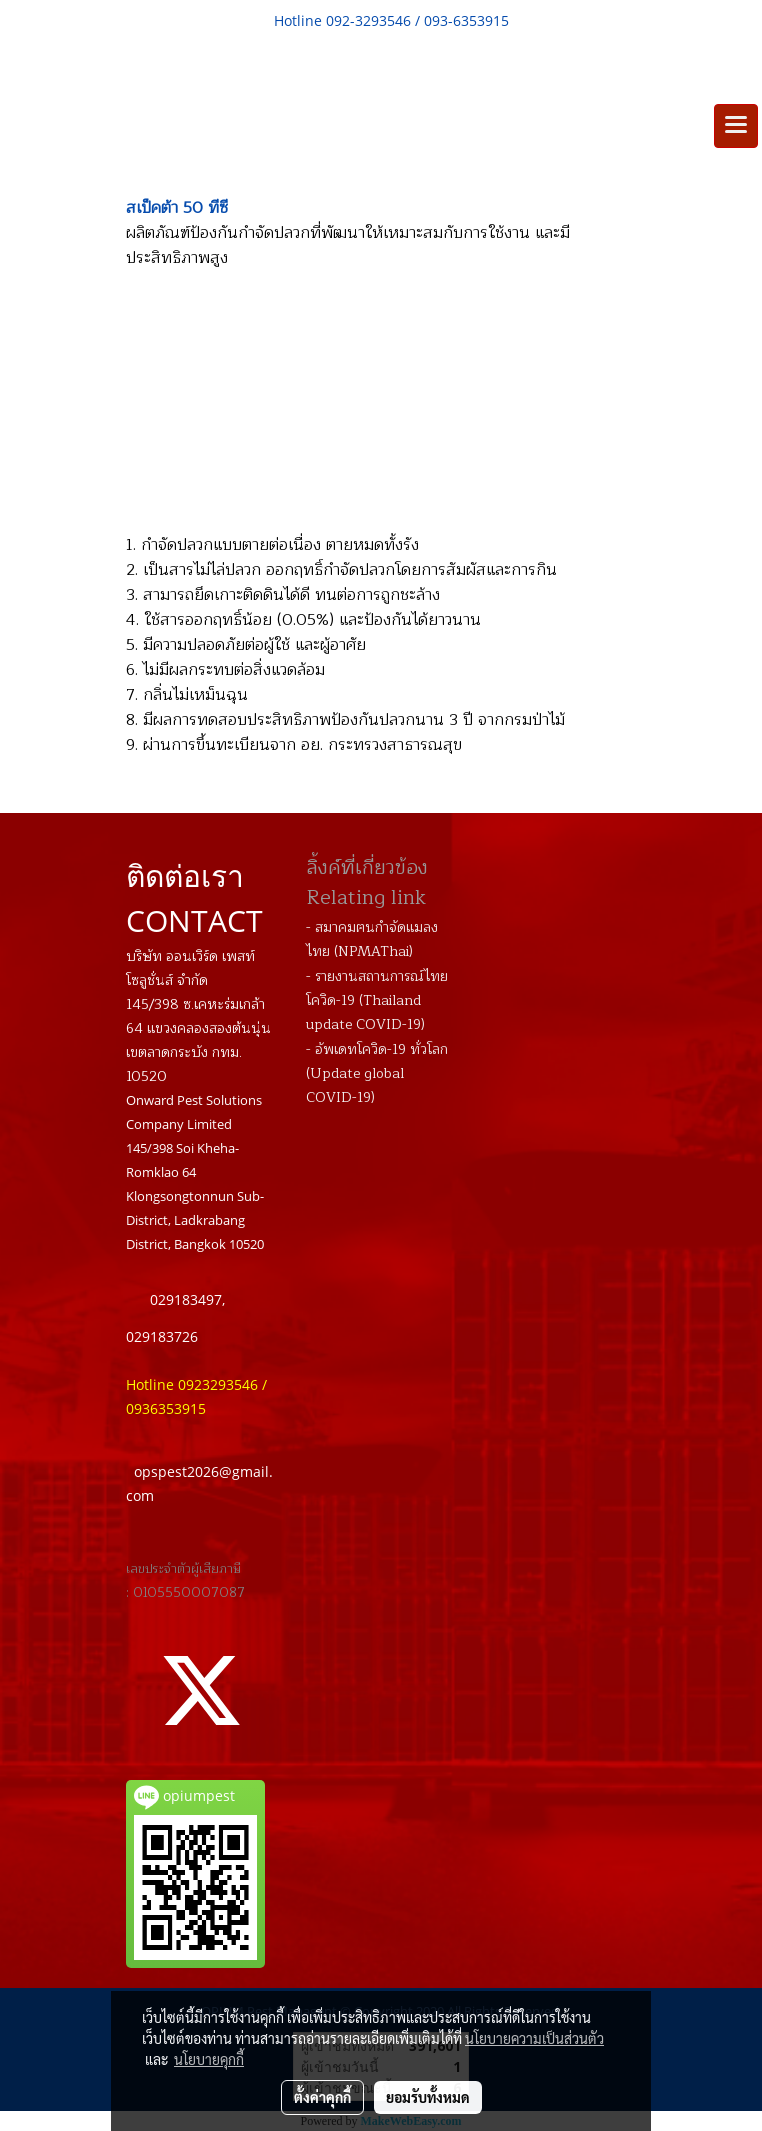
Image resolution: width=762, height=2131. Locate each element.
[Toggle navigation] (736, 126)
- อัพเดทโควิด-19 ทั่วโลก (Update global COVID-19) (377, 1073)
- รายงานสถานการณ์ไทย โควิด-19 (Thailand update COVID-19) (377, 1000)
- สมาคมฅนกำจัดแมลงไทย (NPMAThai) (372, 939)
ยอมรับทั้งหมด (428, 2097)
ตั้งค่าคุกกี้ (322, 2097)
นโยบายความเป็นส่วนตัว (534, 2038)
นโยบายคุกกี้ (209, 2059)
